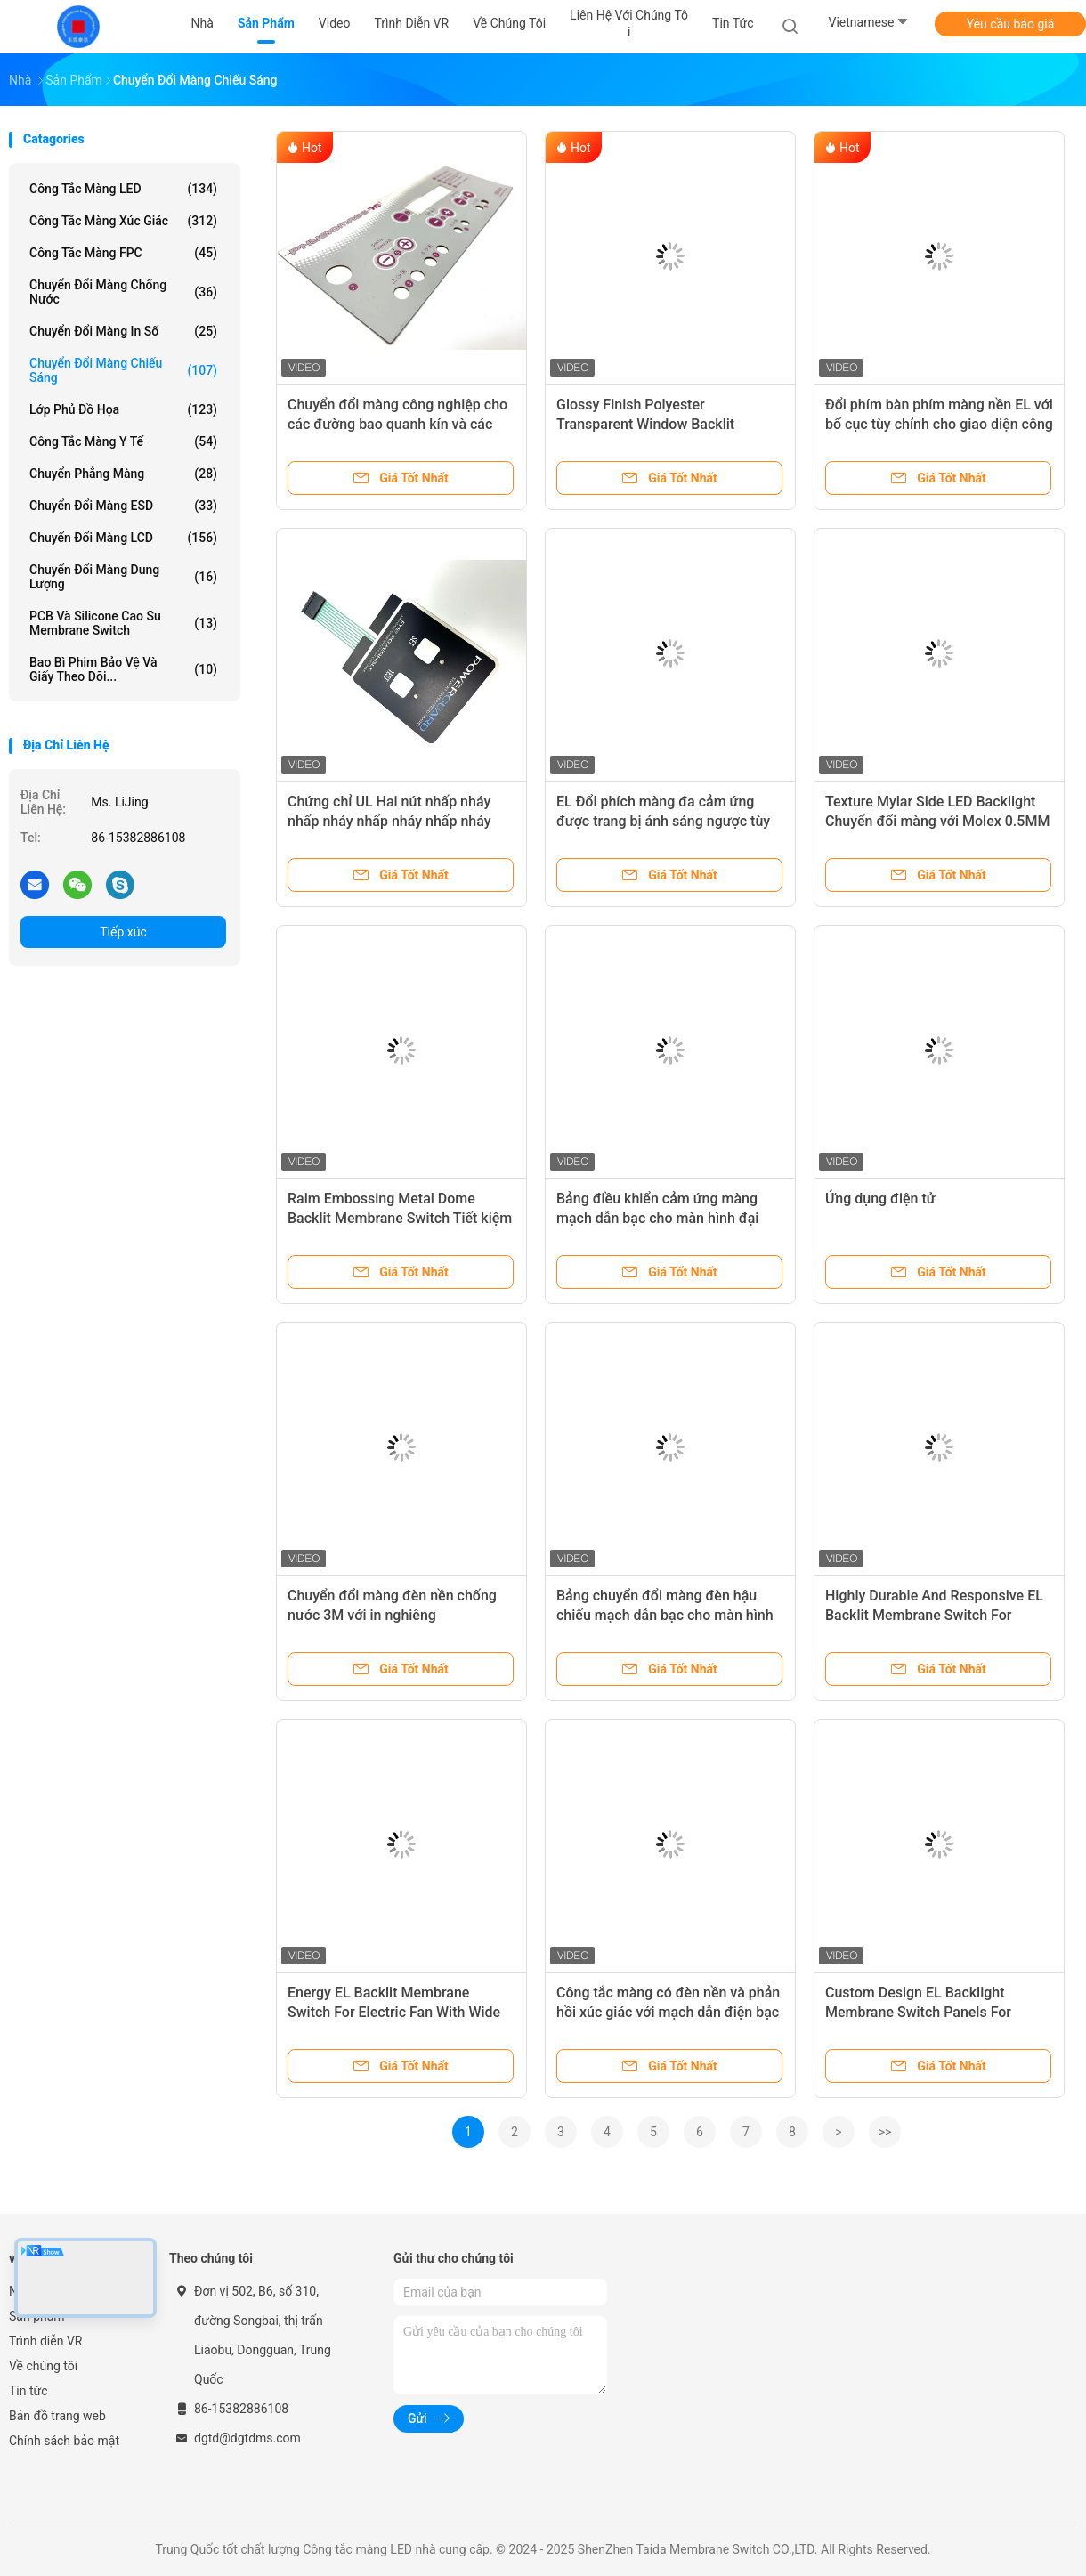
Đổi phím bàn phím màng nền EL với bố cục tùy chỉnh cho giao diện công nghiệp (939, 424)
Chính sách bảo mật (64, 2441)
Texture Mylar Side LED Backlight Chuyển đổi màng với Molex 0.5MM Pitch (937, 821)
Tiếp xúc (123, 932)
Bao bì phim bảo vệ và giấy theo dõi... (123, 669)
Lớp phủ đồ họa (123, 409)
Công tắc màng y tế (123, 441)
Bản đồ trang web (57, 2416)
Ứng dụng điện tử (880, 1198)
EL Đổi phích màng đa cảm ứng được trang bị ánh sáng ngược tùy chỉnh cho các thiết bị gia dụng (663, 821)
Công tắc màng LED (123, 189)
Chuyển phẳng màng (123, 473)
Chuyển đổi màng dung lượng (123, 577)
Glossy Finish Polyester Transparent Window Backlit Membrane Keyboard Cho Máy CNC (668, 424)
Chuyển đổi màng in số (123, 331)
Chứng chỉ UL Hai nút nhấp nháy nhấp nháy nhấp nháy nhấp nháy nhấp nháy (389, 821)
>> (885, 2132)
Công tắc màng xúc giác (123, 221)
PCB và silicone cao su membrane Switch (123, 623)
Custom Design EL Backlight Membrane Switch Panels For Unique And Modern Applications (929, 2012)
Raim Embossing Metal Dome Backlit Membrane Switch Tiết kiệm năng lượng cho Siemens (400, 1218)
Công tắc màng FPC (123, 253)
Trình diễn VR (45, 2341)
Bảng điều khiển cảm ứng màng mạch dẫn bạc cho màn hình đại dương (657, 1218)
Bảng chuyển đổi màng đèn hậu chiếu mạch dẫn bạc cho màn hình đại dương (665, 1615)
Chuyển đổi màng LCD (123, 538)
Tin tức (28, 2391)
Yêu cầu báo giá (1011, 24)
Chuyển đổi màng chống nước (123, 292)
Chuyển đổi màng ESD (123, 505)
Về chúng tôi (43, 2366)
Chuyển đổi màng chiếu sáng (123, 370)
